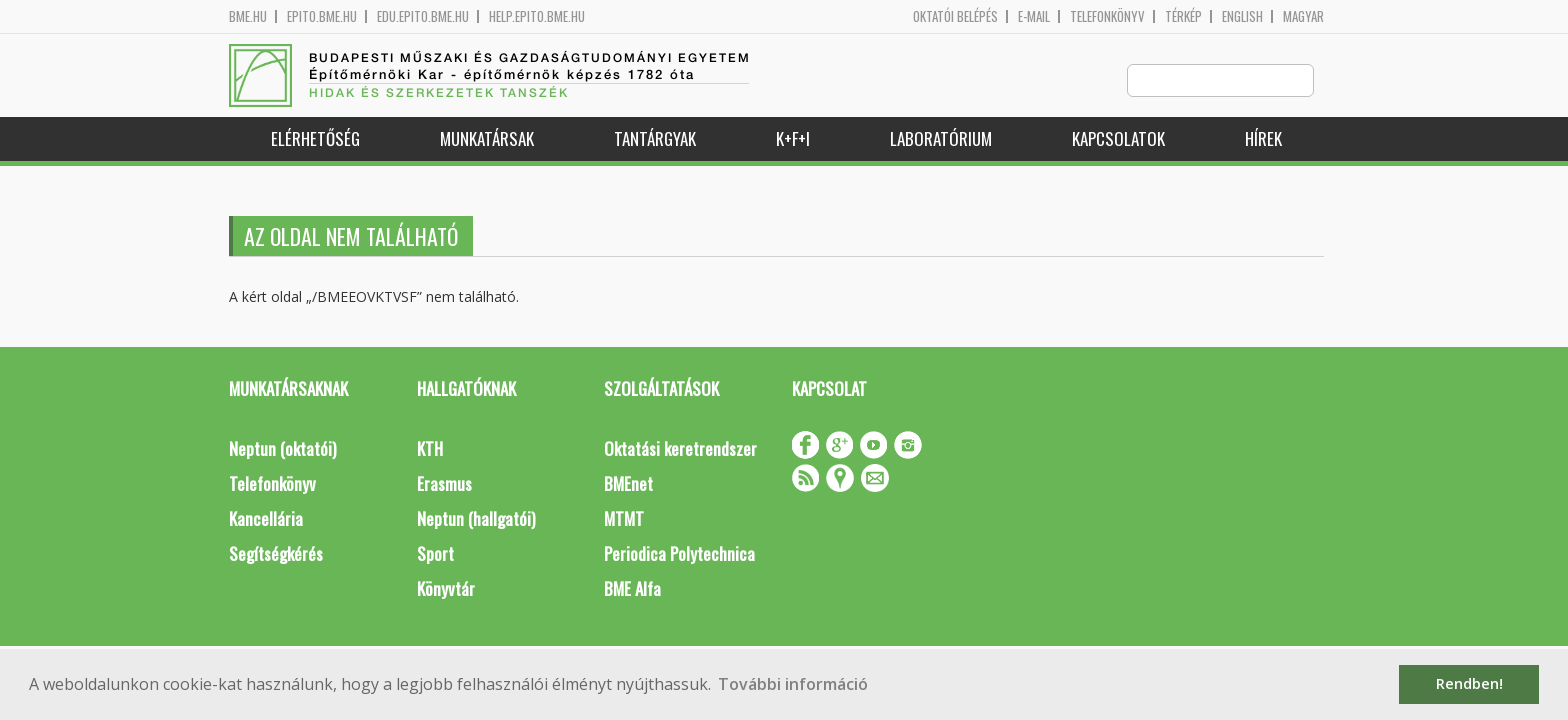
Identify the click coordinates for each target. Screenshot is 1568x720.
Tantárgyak (655, 139)
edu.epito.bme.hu (423, 16)
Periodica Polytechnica (679, 554)
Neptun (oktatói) (282, 449)
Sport (435, 554)
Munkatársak (487, 139)
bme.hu (248, 16)
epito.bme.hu (322, 16)
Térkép (1183, 16)
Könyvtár (446, 589)
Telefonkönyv (1107, 16)
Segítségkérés (276, 554)
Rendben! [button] (1469, 683)
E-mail (1034, 16)
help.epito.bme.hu (537, 16)
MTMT (624, 519)
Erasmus (444, 484)
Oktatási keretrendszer (680, 449)
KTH (430, 449)
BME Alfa (632, 589)
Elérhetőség (315, 139)
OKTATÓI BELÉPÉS (955, 16)
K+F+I (793, 139)
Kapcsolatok (1118, 139)
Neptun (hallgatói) (476, 519)
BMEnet (628, 484)
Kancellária (266, 519)
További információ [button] (793, 684)
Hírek (1263, 139)
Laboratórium (941, 139)
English (1242, 16)
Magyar (1303, 16)
